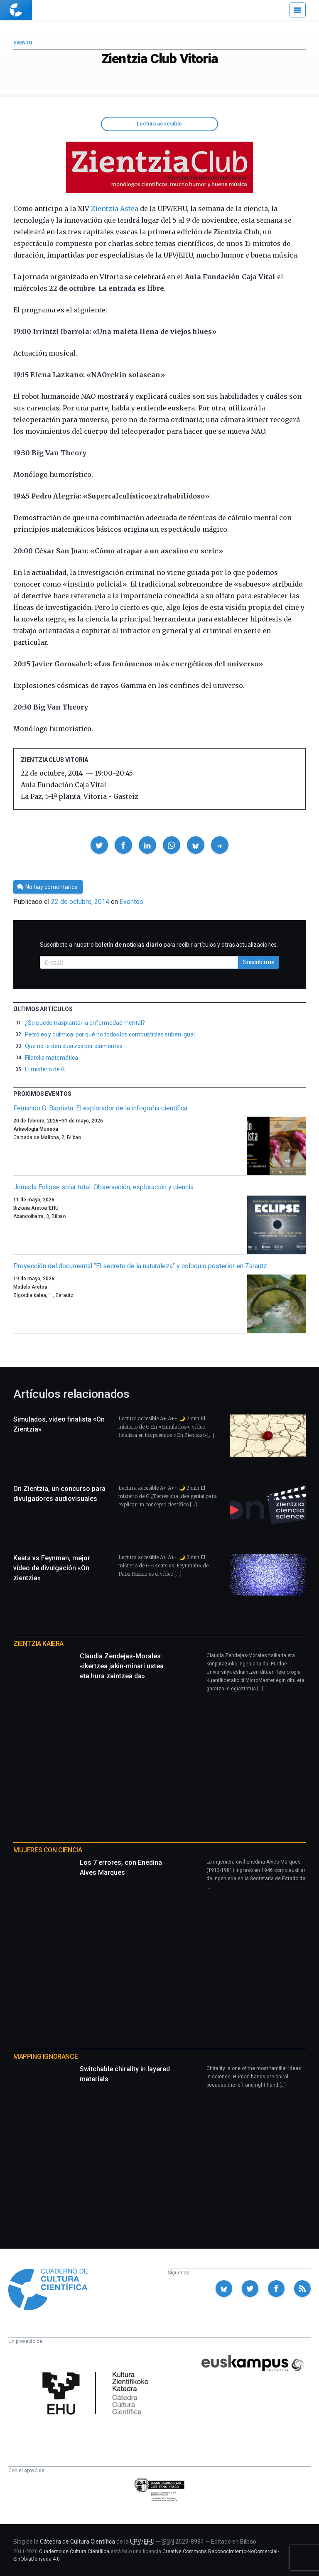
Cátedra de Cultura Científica (77, 2541)
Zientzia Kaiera (38, 1644)
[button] (99, 845)
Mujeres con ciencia (47, 1850)
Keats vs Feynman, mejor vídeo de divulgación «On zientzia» (51, 1568)
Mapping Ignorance (45, 2056)
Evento (22, 43)
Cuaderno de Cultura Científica (74, 2551)
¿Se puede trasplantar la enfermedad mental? (85, 1022)
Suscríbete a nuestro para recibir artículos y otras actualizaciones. (159, 944)
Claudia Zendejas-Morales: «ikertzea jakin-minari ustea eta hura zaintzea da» (122, 1666)
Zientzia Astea (114, 208)
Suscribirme (259, 962)
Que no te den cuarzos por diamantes (74, 1046)
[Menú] (298, 9)
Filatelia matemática (51, 1057)
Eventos (131, 902)
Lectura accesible (159, 123)
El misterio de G (45, 1069)
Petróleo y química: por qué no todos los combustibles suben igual (109, 1034)
